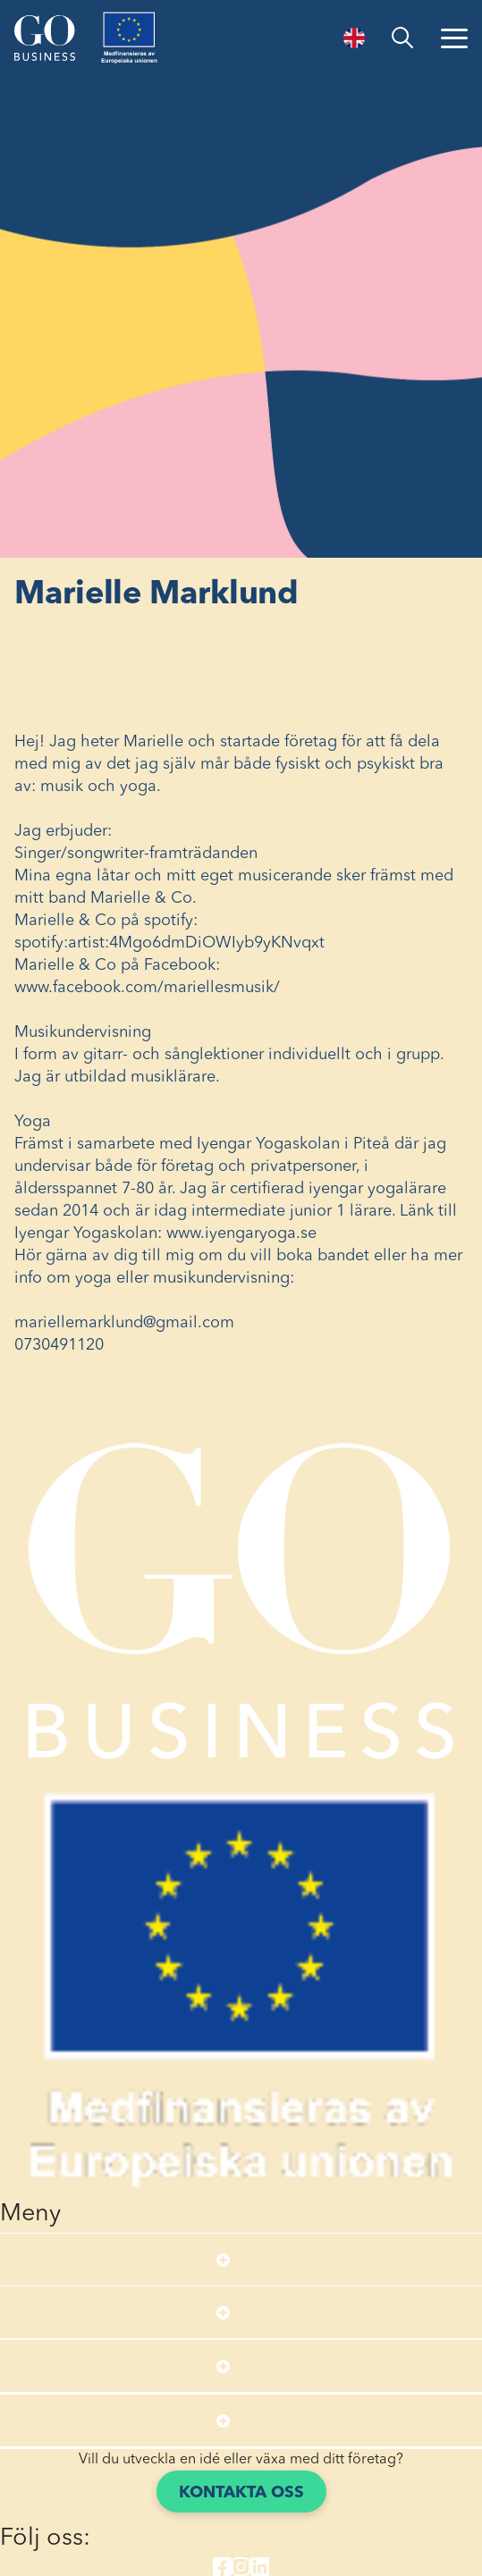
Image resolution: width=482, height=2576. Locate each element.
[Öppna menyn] (454, 38)
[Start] (44, 37)
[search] (402, 38)
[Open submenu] (223, 2260)
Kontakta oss (241, 2493)
